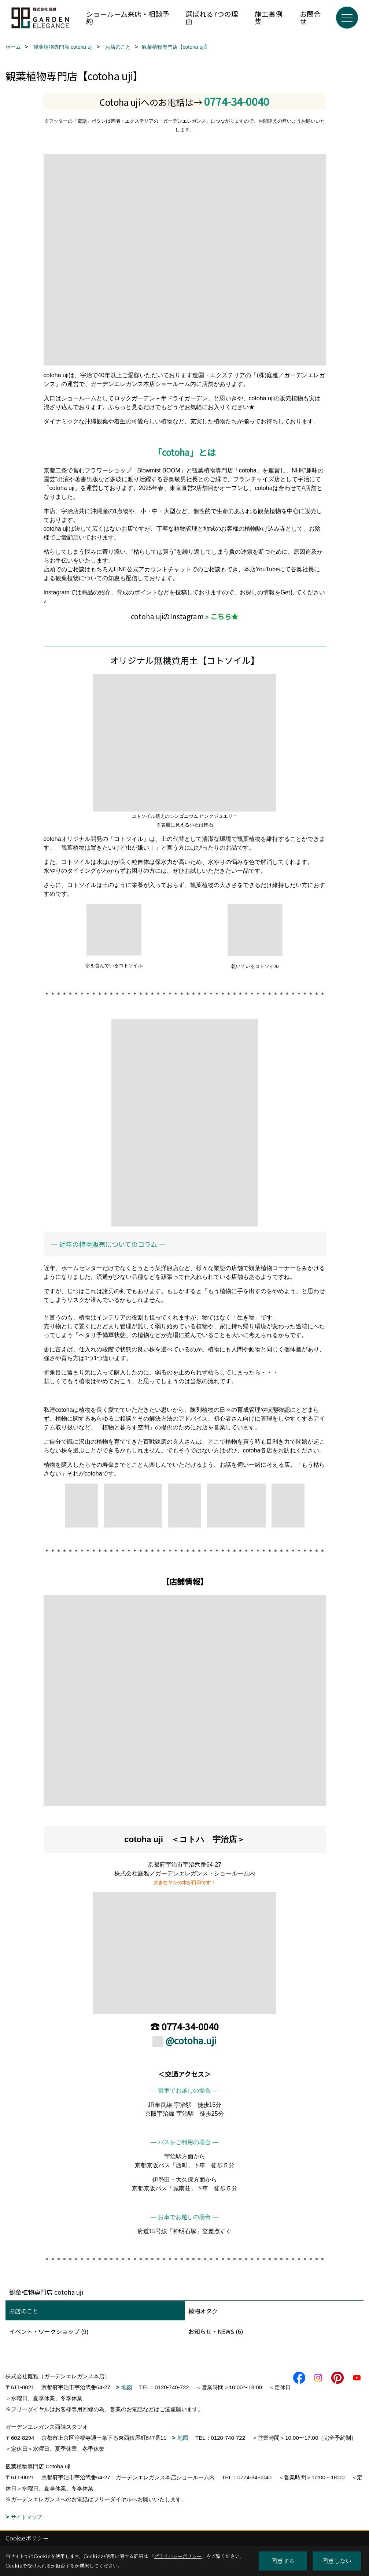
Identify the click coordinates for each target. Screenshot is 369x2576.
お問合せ (310, 17)
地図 (126, 2387)
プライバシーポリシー (178, 2556)
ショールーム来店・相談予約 (127, 17)
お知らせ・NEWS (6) (215, 2331)
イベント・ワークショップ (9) (49, 2331)
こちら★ (224, 616)
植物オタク (203, 2310)
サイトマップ (26, 2517)
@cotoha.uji (191, 2040)
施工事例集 (269, 17)
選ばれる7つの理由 (211, 17)
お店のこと (23, 2310)
